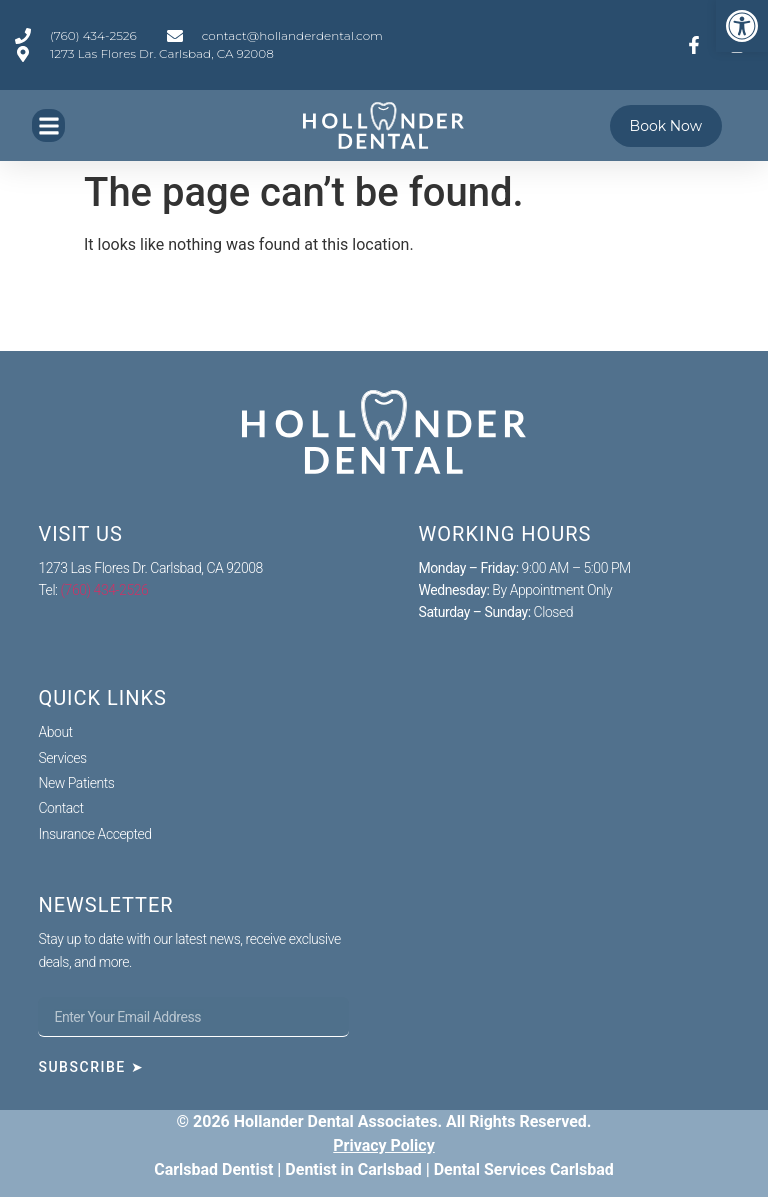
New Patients (76, 783)
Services (62, 758)
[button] (48, 125)
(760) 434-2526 (105, 590)
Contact (60, 808)
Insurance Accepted (94, 834)
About (55, 732)
